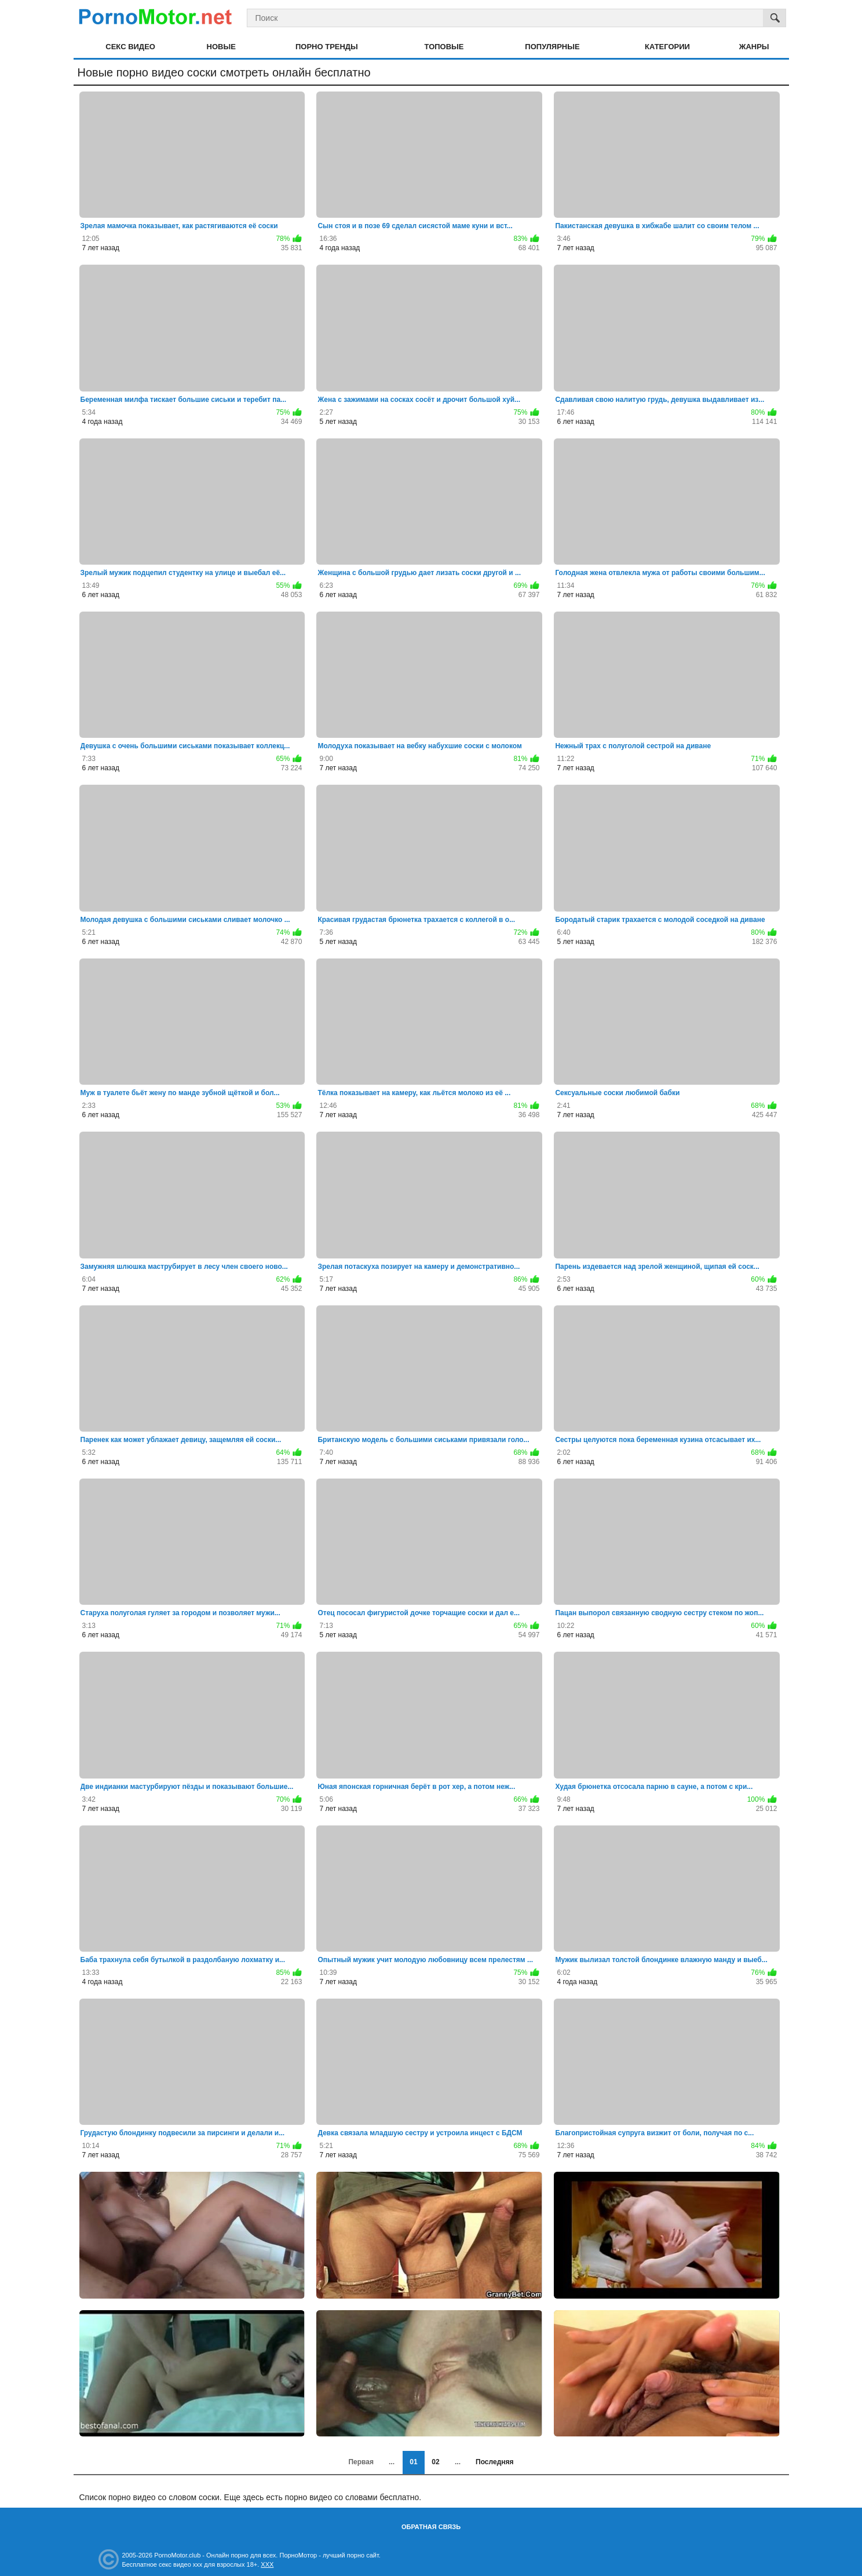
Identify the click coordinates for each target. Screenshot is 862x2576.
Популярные (552, 46)
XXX (267, 2564)
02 (435, 2462)
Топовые (444, 46)
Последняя (494, 2462)
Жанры (754, 46)
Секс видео (130, 46)
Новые (221, 46)
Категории (667, 46)
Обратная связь (431, 2526)
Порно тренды (326, 46)
